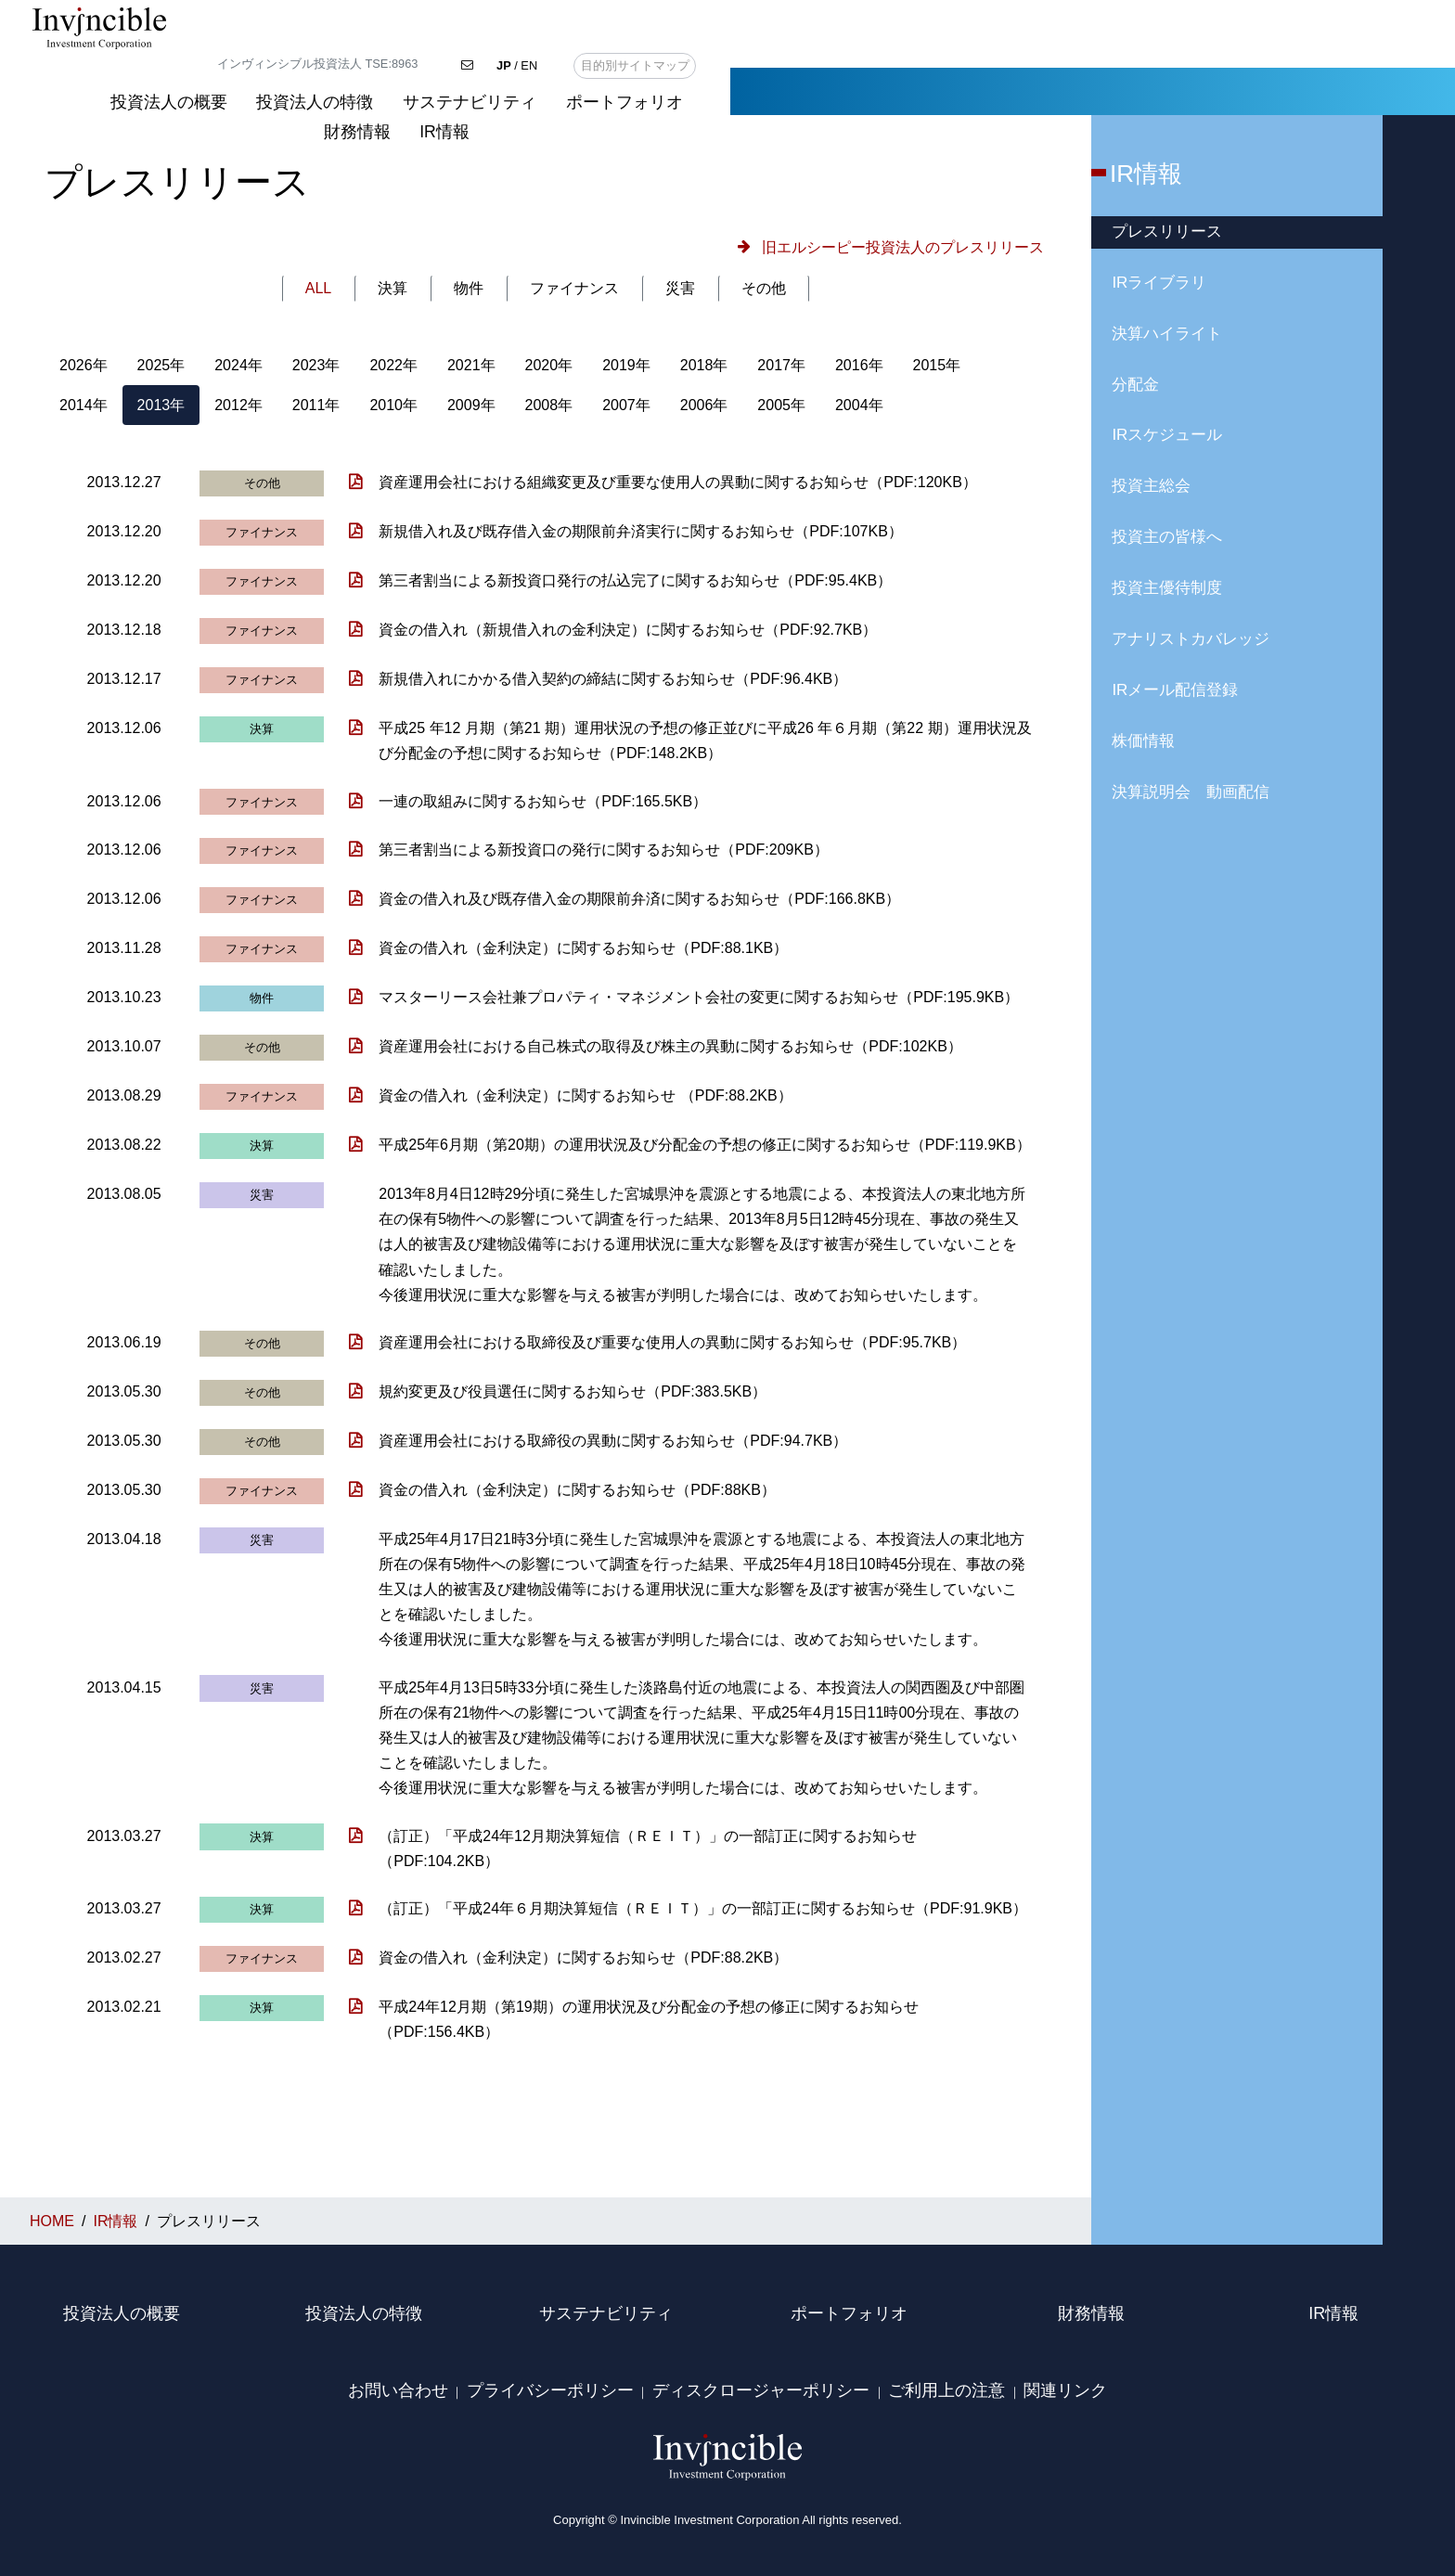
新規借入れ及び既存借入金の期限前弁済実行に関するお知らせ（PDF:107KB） (640, 531)
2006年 (704, 405)
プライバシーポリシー (550, 2390)
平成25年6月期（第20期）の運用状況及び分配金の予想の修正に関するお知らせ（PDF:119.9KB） (704, 1145)
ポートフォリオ (1188, 53)
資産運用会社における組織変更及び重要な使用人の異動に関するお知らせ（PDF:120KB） (677, 482)
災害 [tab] (680, 288)
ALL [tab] (318, 288)
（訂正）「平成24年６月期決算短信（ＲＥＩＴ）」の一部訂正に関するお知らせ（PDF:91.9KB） (703, 1908)
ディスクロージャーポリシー (760, 2390)
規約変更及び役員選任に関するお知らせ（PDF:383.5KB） (572, 1391)
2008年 (549, 405)
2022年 (393, 365)
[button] (886, 247)
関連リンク (1065, 2390)
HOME (58, 91)
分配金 (1135, 384)
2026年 (83, 365)
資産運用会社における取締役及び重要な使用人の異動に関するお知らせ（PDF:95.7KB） (672, 1342)
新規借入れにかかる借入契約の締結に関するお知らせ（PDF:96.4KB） (613, 679)
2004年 (859, 405)
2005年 (781, 405)
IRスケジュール (1167, 435)
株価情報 (1143, 741)
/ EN (1241, 16)
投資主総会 (1151, 486)
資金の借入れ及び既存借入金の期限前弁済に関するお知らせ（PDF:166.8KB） (639, 899)
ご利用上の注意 (946, 2390)
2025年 (161, 365)
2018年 (704, 365)
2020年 (549, 365)
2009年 (471, 405)
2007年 (626, 405)
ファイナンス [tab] (574, 288)
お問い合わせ (398, 2390)
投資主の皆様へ (1167, 537)
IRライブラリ (1159, 282)
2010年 (393, 405)
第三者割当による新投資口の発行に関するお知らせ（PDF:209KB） (603, 849)
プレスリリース (1167, 231)
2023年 (316, 365)
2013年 (161, 405)
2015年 (937, 365)
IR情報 (1397, 53)
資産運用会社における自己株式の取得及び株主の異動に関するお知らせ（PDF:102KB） (670, 1046)
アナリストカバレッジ (1190, 639)
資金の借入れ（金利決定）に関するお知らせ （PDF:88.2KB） (585, 1095)
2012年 (238, 405)
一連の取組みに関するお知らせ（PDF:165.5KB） (543, 801)
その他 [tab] (763, 288)
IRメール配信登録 (1175, 690)
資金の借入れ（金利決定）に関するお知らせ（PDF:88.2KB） (583, 1957)
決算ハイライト (1167, 333)
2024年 (238, 365)
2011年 (316, 405)
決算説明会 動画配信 (1190, 792)
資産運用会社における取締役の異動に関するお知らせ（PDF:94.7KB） (613, 1441)
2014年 (83, 405)
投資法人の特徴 (879, 53)
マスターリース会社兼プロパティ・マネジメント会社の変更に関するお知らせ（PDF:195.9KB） (699, 997)
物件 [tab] (468, 288)
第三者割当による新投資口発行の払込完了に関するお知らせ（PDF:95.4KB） (635, 580)
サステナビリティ (1034, 53)
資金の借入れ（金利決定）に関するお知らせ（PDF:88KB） (577, 1490)
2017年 (781, 365)
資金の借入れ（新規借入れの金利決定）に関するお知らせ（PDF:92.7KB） (628, 630)
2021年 (471, 365)
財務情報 (1310, 53)
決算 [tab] (392, 288)
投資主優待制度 (1167, 588)
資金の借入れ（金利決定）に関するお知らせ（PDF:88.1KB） (583, 948)
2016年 (859, 365)
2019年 (626, 365)
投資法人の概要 (733, 53)
